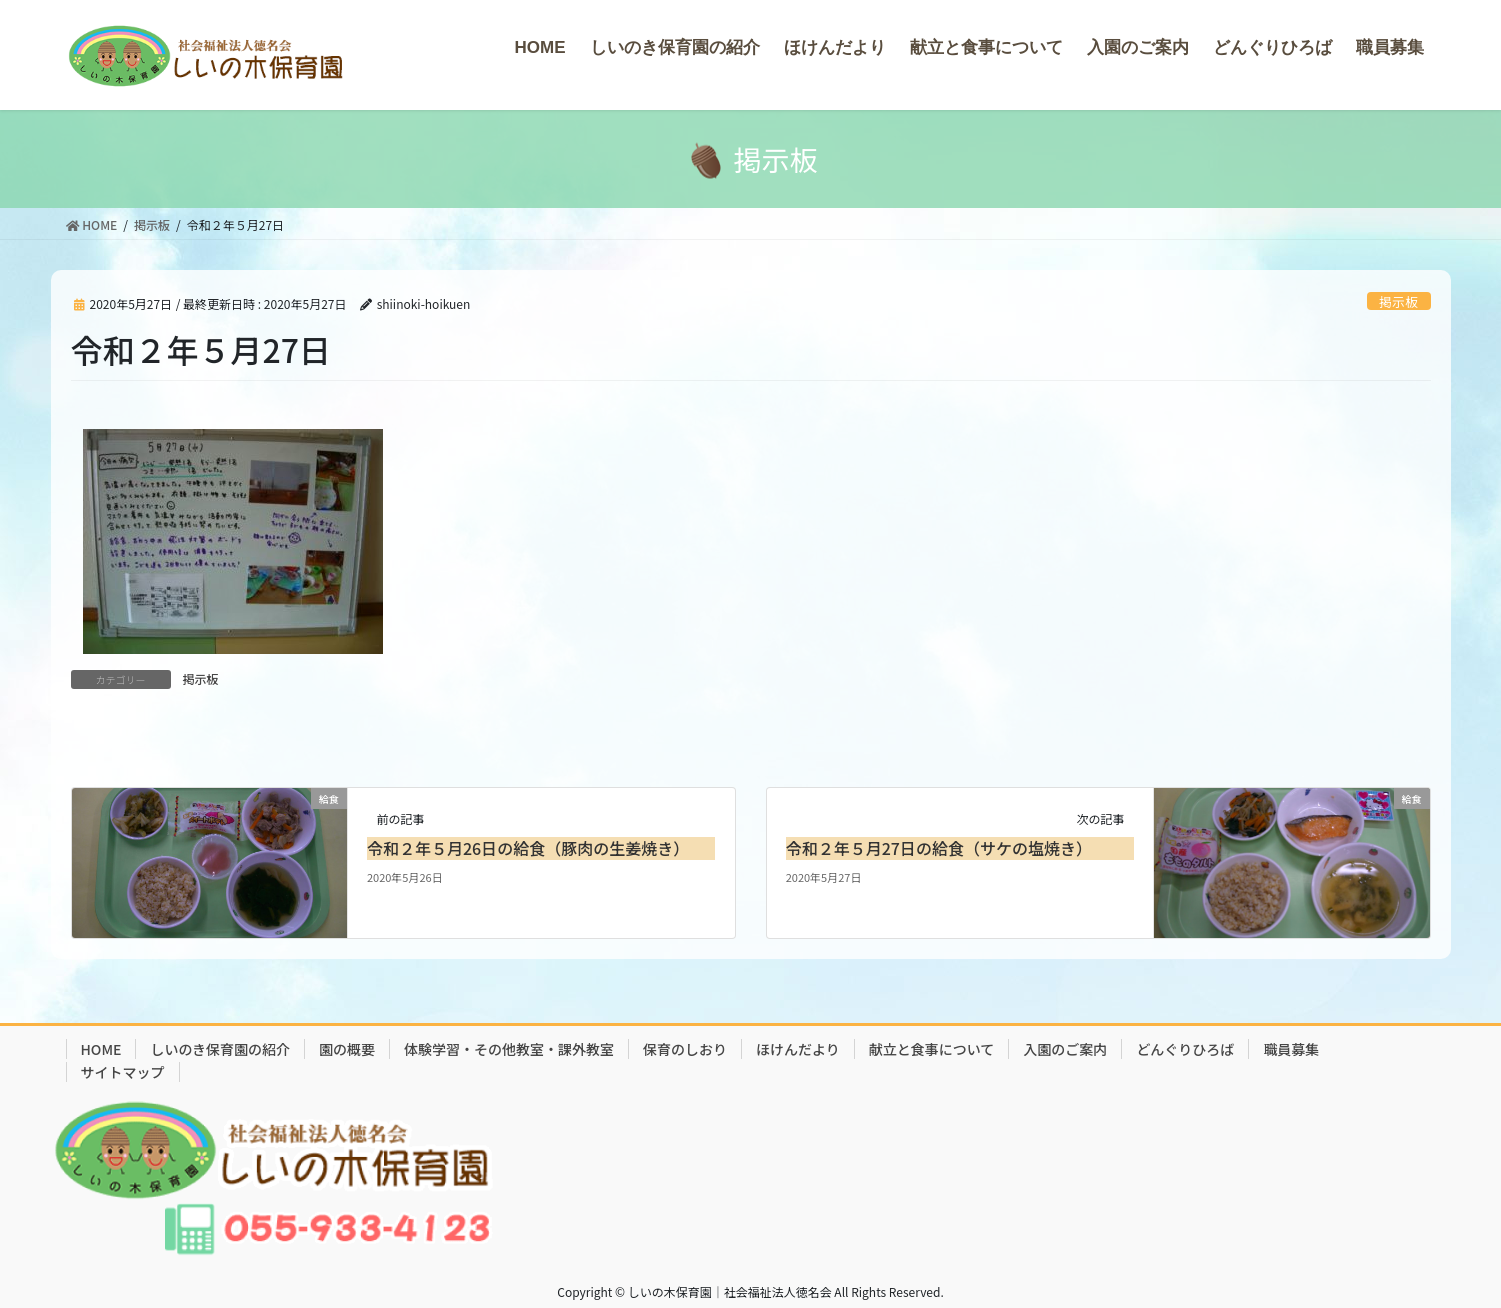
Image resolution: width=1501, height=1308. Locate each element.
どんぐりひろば (1185, 1049)
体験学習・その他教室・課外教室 (509, 1049)
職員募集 (1291, 1049)
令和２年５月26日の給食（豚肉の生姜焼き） (528, 848)
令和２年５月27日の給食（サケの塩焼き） (939, 848)
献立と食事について (932, 1049)
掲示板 (1398, 301)
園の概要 (347, 1049)
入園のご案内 (1065, 1049)
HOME (101, 1049)
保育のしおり (685, 1049)
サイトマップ (123, 1072)
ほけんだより (798, 1049)
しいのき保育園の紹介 (220, 1049)
